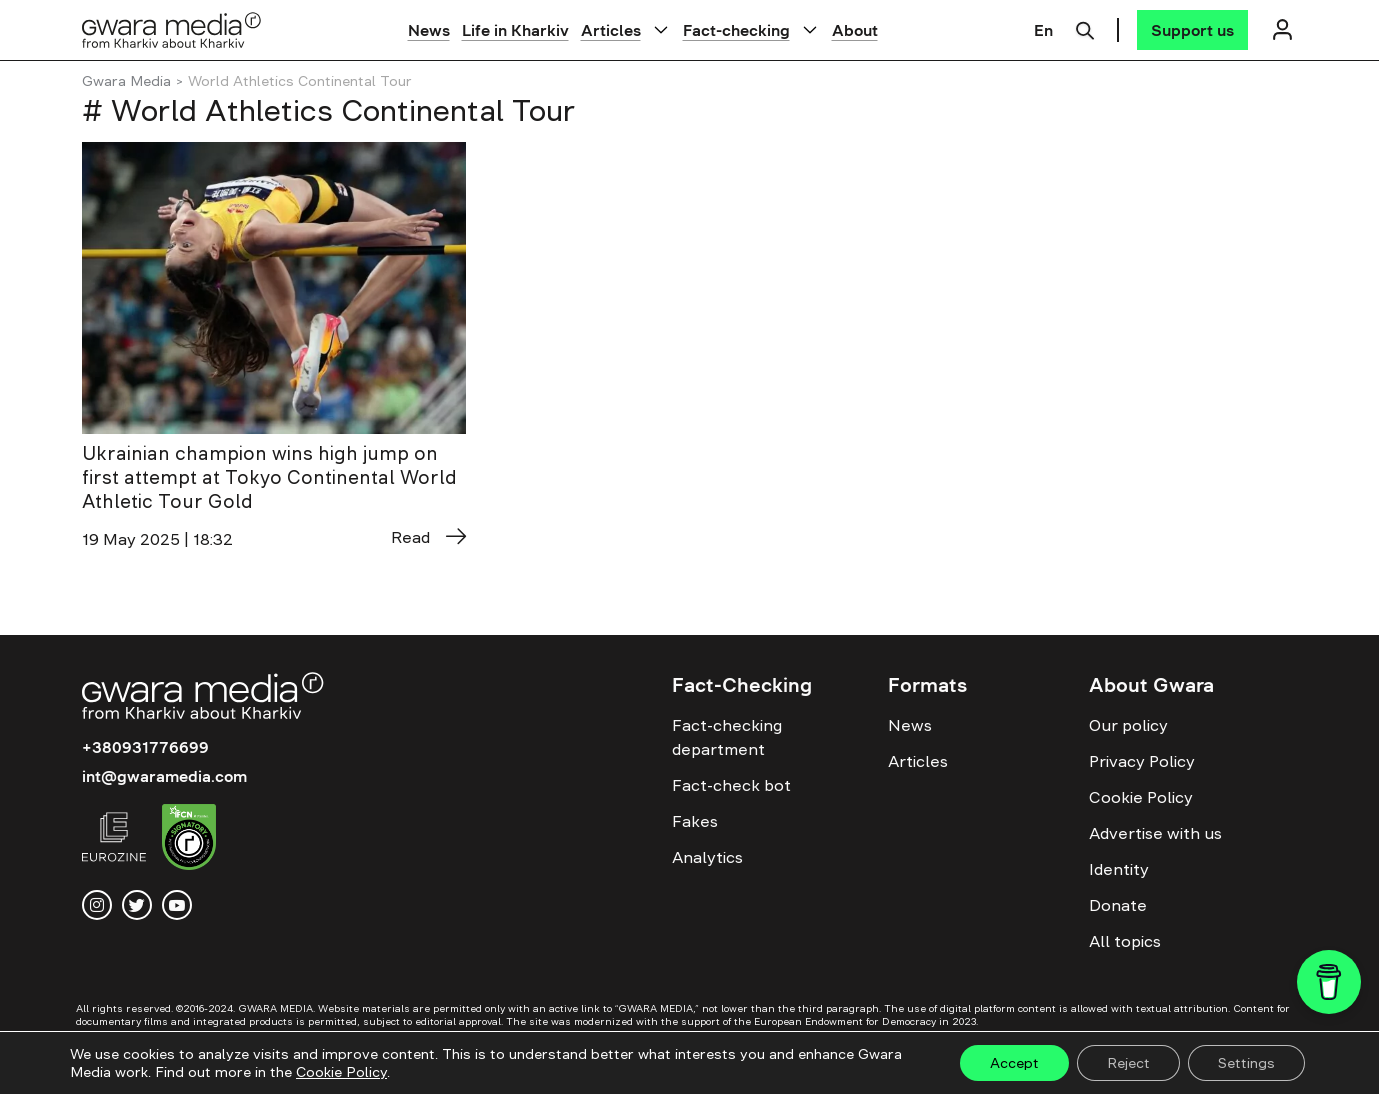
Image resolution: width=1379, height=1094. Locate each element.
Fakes (695, 821)
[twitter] (137, 905)
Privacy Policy (1142, 761)
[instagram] (97, 905)
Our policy (1128, 725)
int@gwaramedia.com (164, 776)
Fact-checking (736, 30)
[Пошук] (1085, 28)
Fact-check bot (731, 785)
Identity (1119, 869)
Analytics (707, 857)
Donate (1118, 905)
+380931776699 (145, 747)
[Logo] (172, 29)
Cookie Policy (1141, 797)
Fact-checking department (727, 737)
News (429, 30)
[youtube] (177, 905)
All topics (1125, 941)
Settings (1246, 1063)
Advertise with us (1155, 833)
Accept (1014, 1063)
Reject (1128, 1063)
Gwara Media (126, 81)
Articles (611, 30)
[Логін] (1283, 29)
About (855, 30)
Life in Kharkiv (515, 30)
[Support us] (1192, 30)
